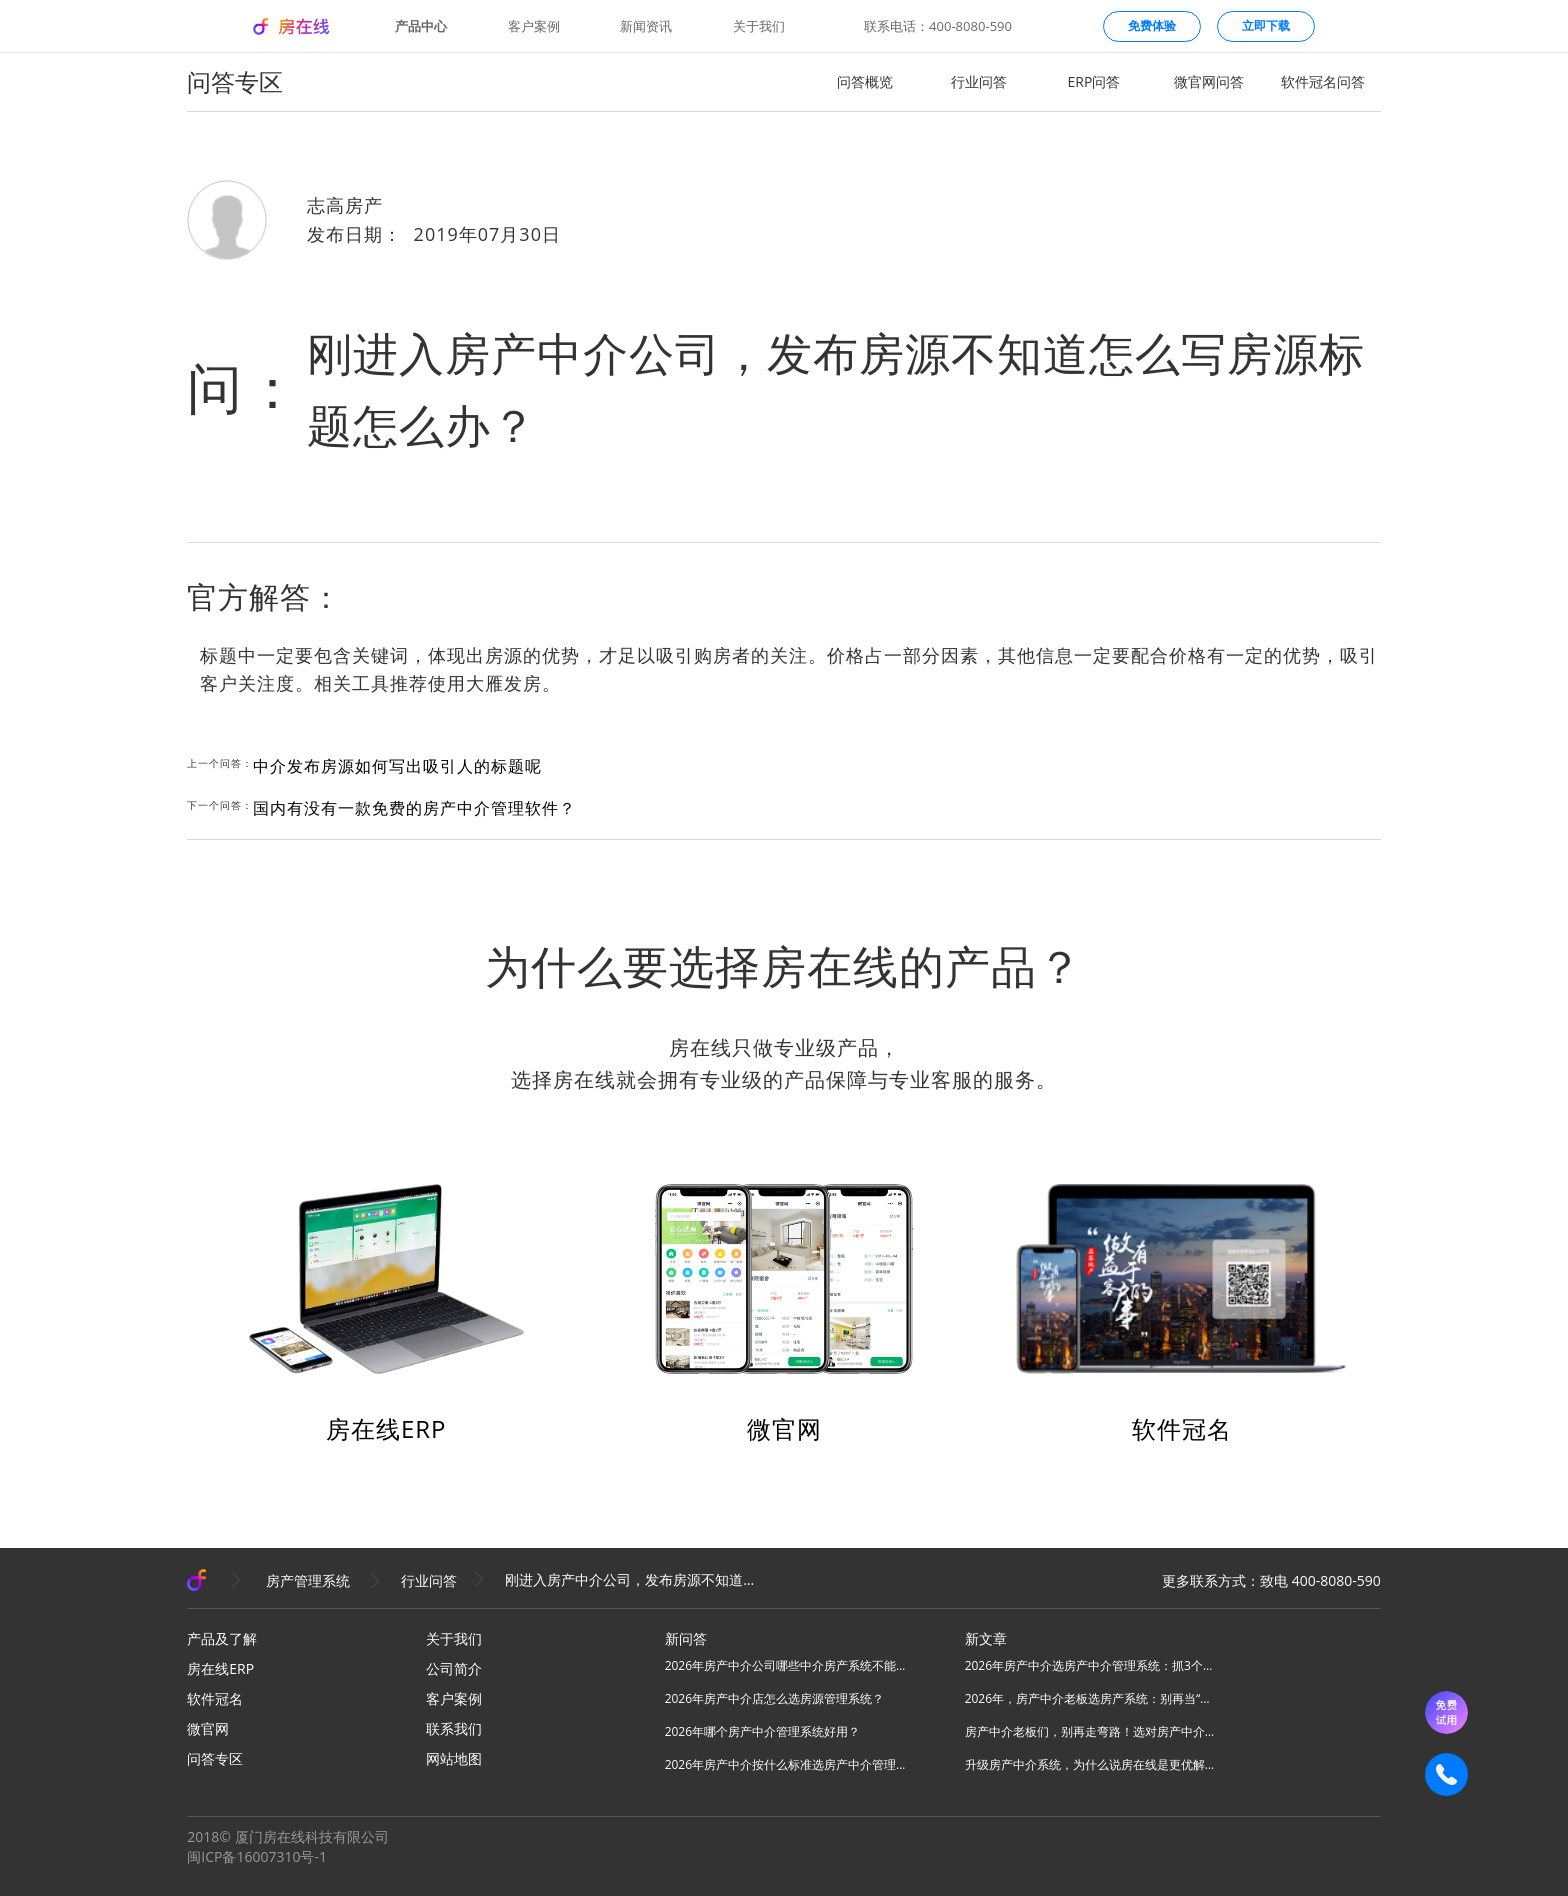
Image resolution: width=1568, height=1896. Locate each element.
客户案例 (534, 26)
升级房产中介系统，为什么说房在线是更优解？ (1090, 1764)
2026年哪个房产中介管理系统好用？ (762, 1731)
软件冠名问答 (1323, 81)
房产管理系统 (308, 1580)
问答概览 (865, 81)
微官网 (784, 1428)
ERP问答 (1094, 81)
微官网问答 (1209, 81)
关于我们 (759, 26)
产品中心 (421, 26)
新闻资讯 (646, 26)
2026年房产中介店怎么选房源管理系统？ (774, 1698)
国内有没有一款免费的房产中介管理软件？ (414, 808)
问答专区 (215, 1758)
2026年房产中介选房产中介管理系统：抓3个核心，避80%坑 (1090, 1665)
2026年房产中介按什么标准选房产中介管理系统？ (790, 1764)
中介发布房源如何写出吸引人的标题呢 (397, 766)
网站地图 (454, 1758)
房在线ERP (386, 1428)
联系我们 (454, 1728)
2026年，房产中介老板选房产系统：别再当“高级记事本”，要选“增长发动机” (1090, 1698)
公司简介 (454, 1668)
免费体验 (1152, 25)
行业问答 (979, 81)
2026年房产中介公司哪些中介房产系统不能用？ (790, 1665)
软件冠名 (1182, 1428)
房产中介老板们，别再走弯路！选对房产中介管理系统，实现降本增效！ (1090, 1731)
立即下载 (1266, 25)
